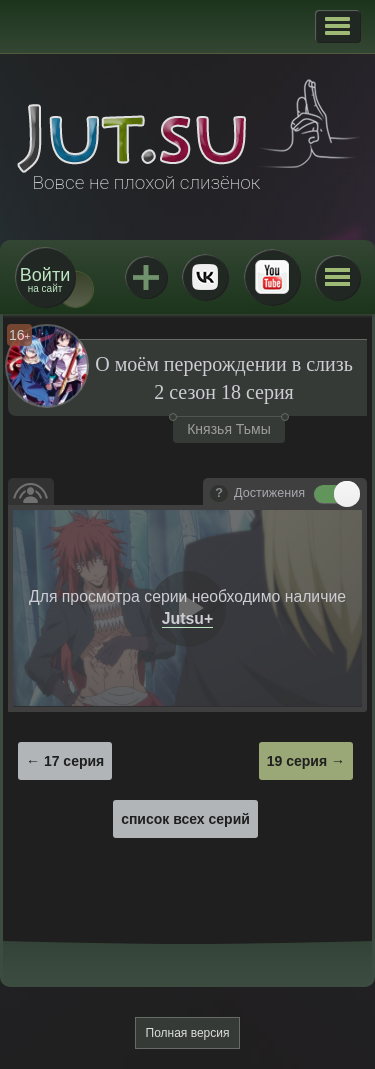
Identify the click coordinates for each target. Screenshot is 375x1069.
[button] (337, 26)
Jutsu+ (146, 277)
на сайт (45, 279)
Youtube (272, 277)
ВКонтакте (205, 277)
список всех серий (185, 819)
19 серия (297, 761)
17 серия (74, 761)
